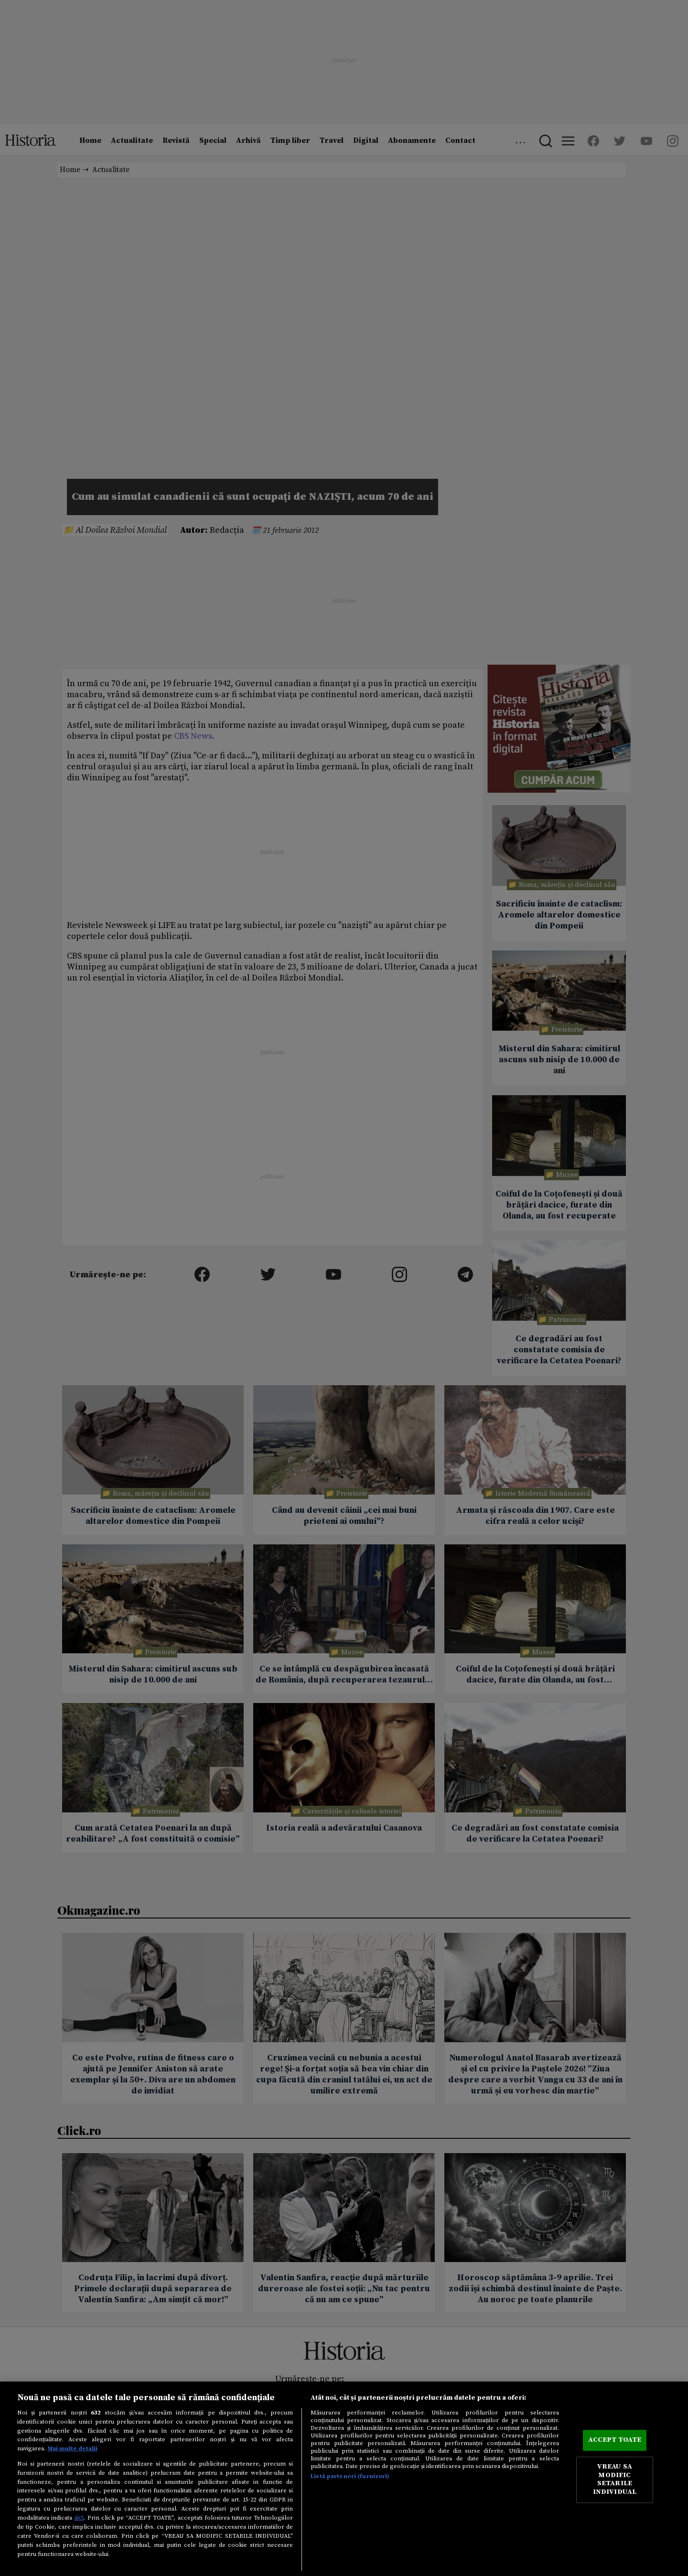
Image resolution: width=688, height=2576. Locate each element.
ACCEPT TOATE (615, 2440)
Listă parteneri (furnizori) (350, 2476)
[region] (344, 2479)
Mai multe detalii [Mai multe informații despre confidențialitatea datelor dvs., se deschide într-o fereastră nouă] (72, 2448)
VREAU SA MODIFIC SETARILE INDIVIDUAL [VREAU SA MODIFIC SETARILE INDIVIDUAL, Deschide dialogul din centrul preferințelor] (614, 2480)
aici (79, 2517)
